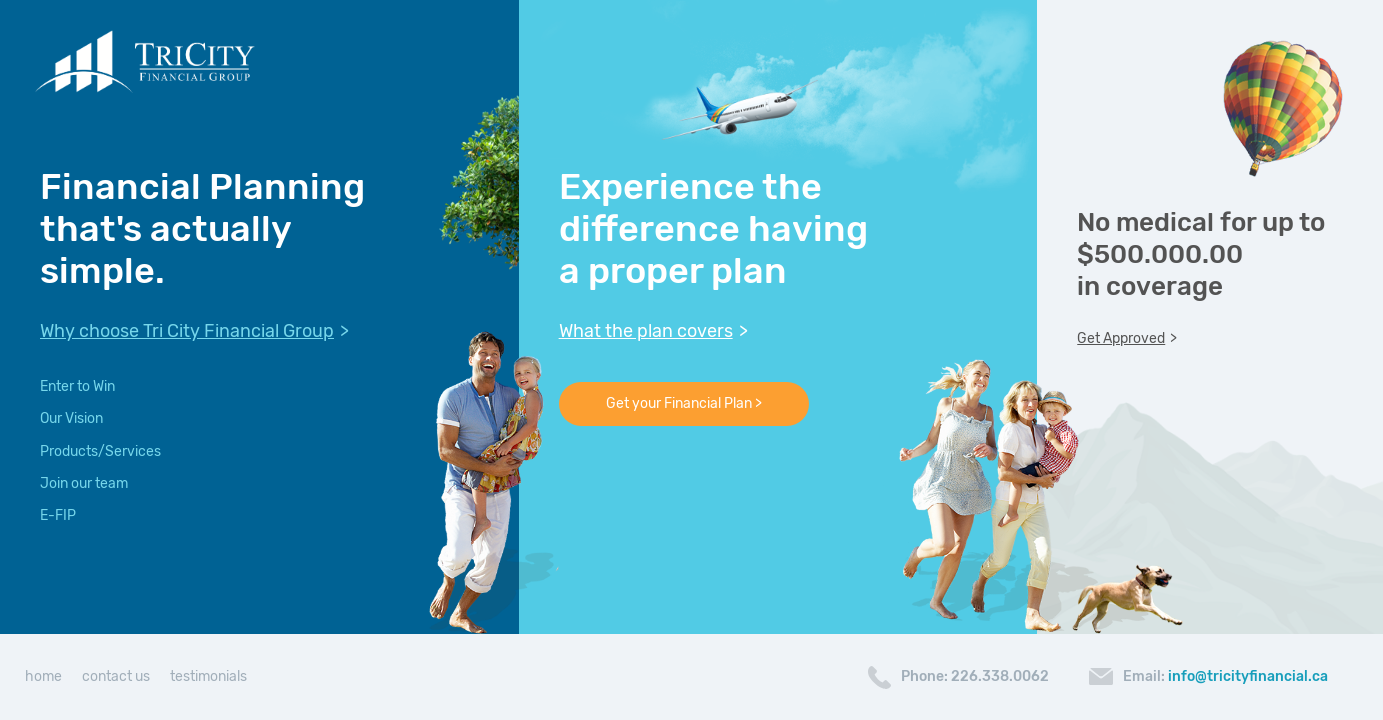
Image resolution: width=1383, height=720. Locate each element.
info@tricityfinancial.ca (1248, 676)
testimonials (208, 676)
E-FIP (58, 515)
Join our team (84, 483)
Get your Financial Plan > (684, 403)
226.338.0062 (1000, 676)
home (43, 676)
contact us (116, 676)
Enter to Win (77, 386)
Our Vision (71, 418)
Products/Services (100, 451)
